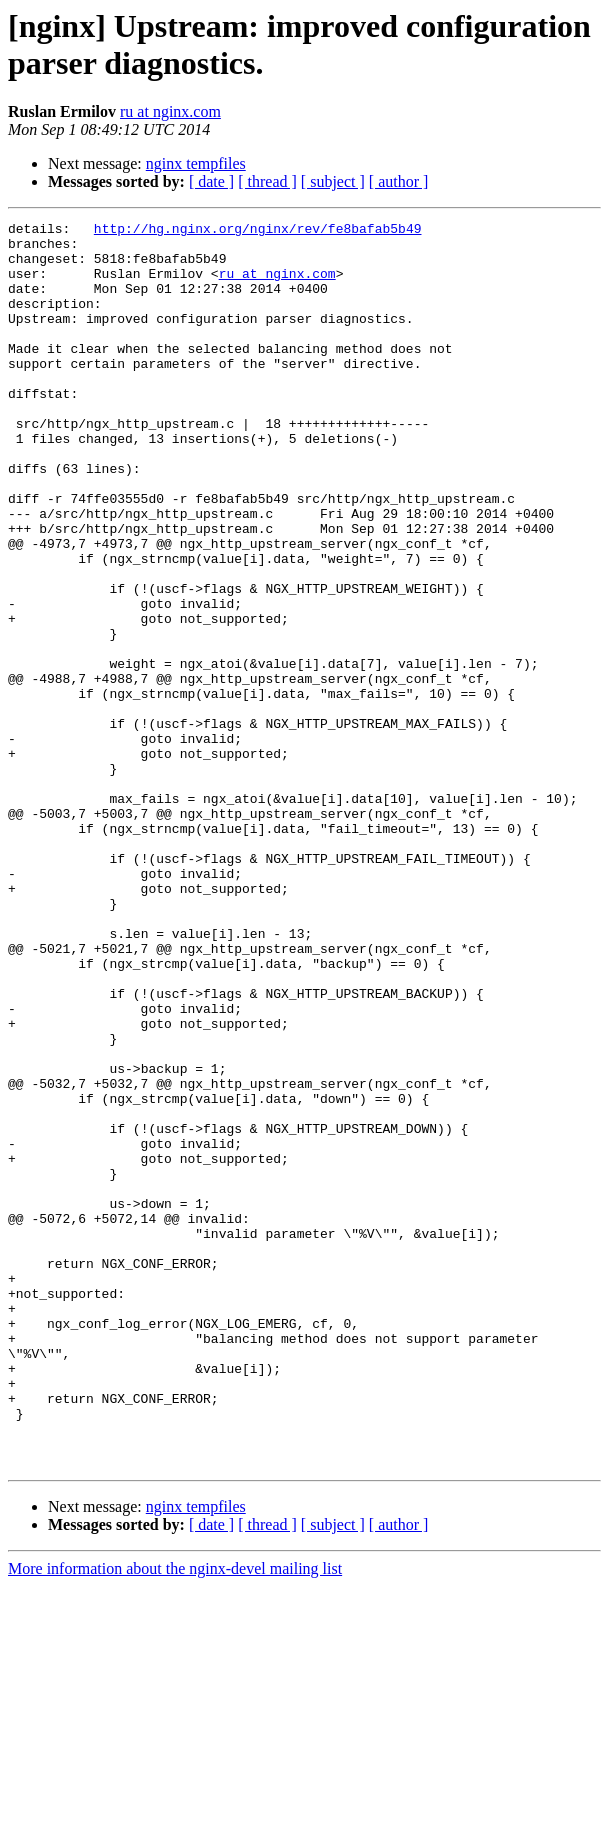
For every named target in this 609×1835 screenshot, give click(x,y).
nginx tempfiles (196, 163)
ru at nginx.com (170, 111)
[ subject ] (333, 181)
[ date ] (211, 181)
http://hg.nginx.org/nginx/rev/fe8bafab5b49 (258, 231)
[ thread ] (267, 181)
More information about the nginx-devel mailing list (175, 1817)
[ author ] (399, 181)
